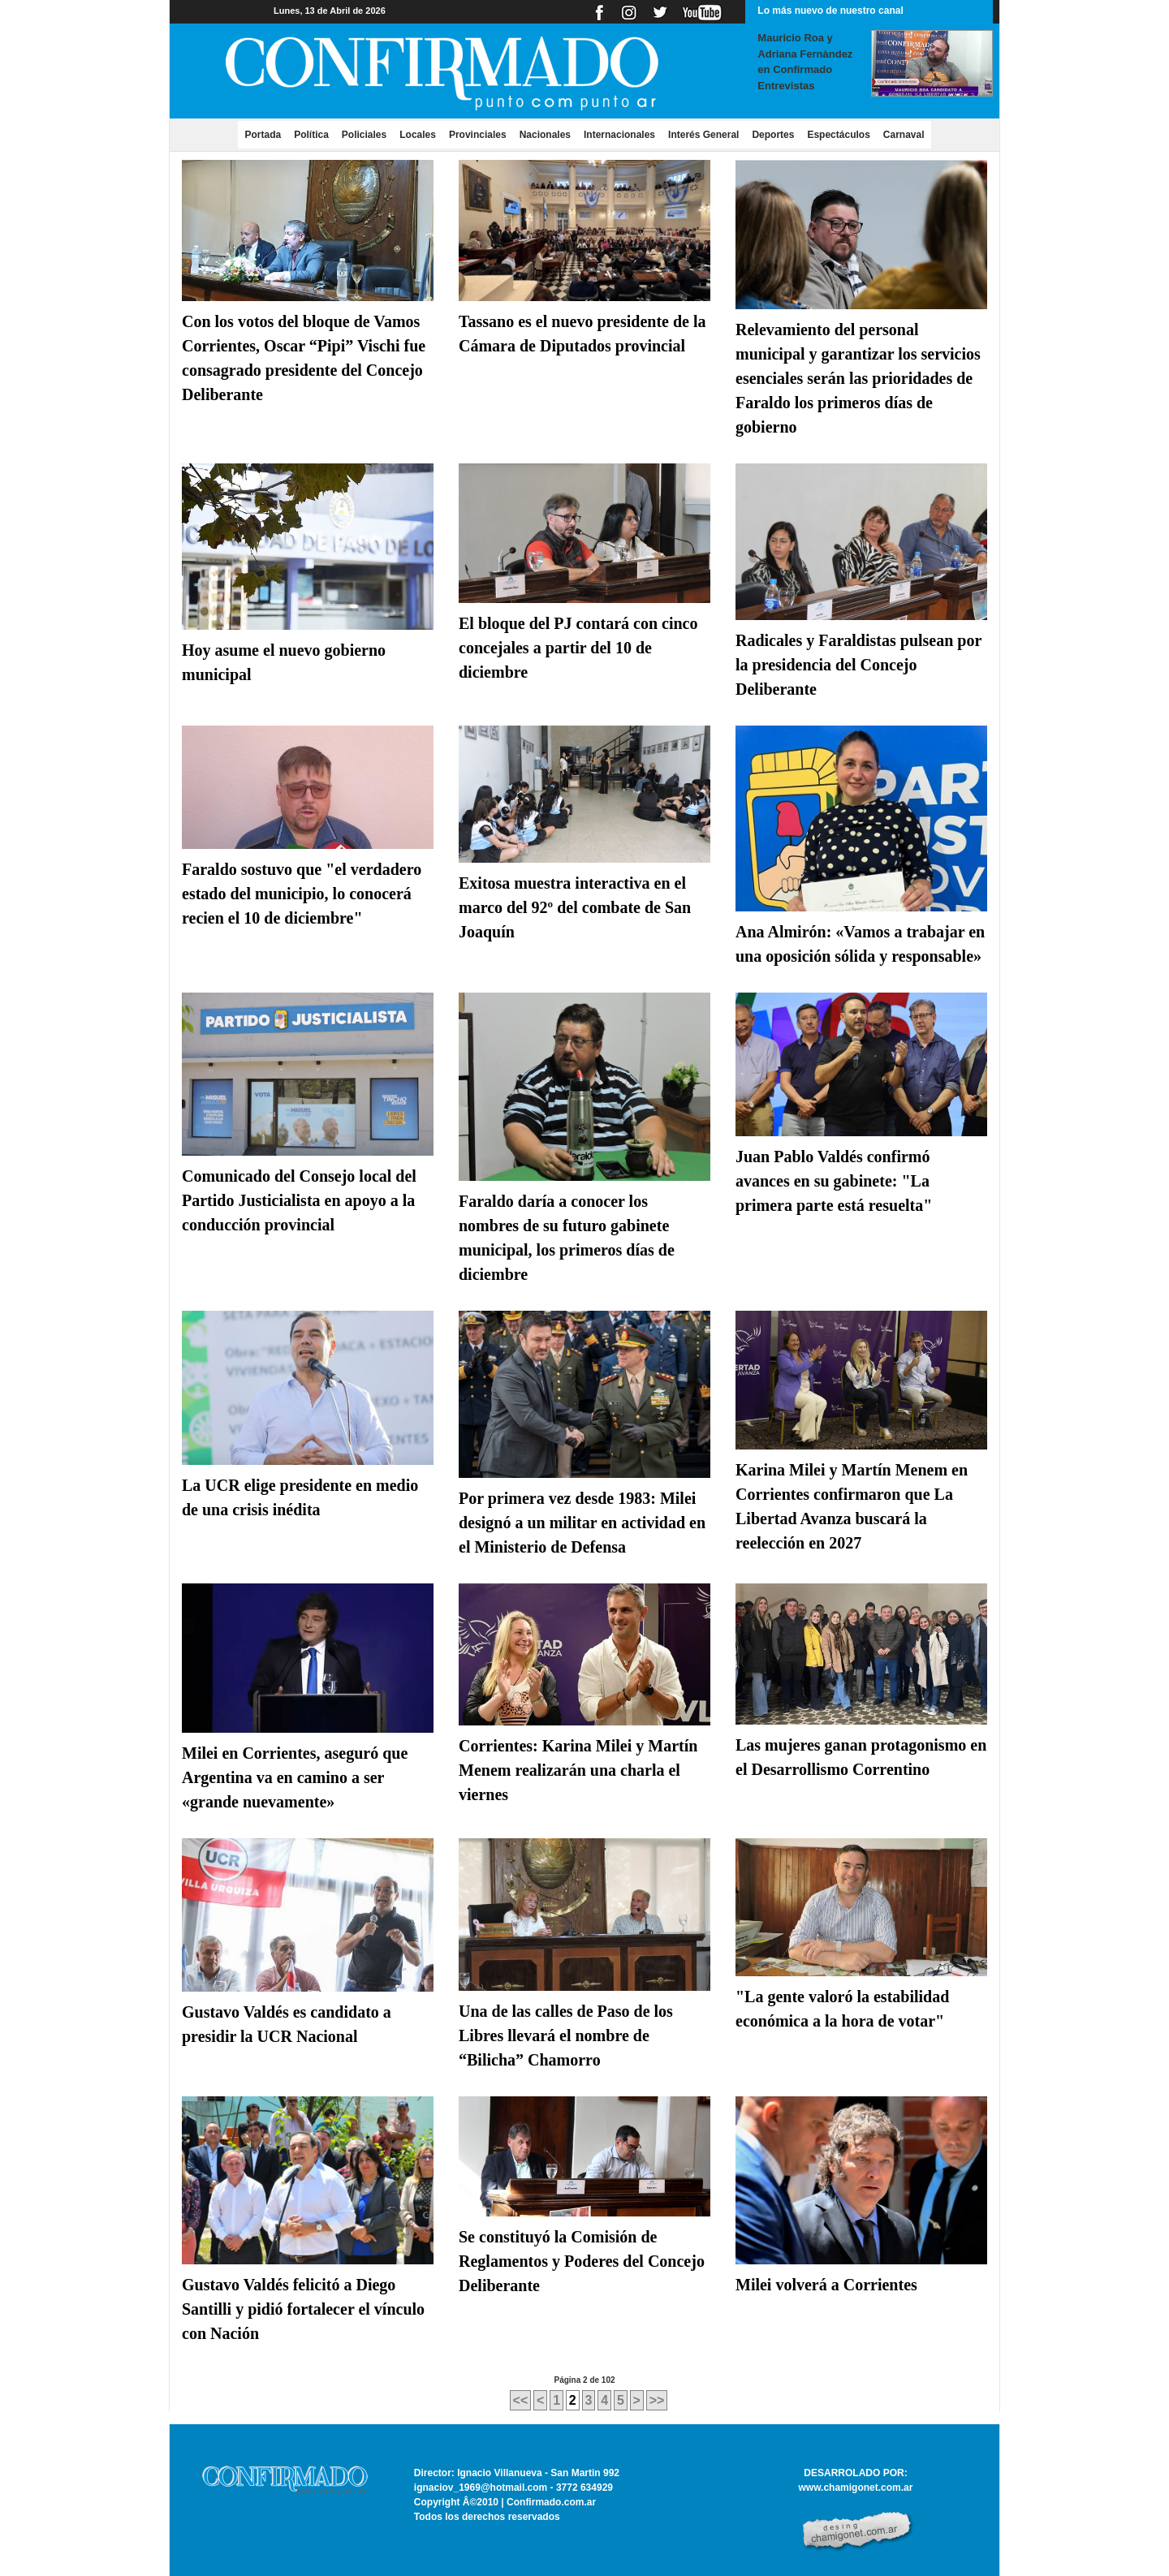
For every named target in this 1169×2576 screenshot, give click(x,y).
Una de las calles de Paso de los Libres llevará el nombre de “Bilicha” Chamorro (566, 2035)
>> (657, 2400)
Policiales (364, 134)
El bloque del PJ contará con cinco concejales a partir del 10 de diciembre (578, 647)
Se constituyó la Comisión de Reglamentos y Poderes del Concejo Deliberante (582, 2261)
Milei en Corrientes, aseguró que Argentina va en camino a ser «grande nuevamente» (295, 1777)
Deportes (773, 134)
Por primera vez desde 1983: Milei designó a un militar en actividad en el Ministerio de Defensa (582, 1522)
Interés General (703, 134)
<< (520, 2400)
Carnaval (904, 134)
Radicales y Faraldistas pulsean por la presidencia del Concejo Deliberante (858, 664)
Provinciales (478, 134)
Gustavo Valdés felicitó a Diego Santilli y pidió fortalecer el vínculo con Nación (303, 2309)
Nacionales (545, 134)
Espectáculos (838, 134)
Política (311, 134)
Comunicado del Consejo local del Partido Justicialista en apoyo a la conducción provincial (299, 1200)
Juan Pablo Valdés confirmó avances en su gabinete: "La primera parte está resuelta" (833, 1181)
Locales (417, 134)
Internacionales (619, 134)
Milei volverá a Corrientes (826, 2285)
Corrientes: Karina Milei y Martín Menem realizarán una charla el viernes (578, 1770)
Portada (265, 133)
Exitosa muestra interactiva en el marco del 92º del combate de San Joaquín (575, 907)
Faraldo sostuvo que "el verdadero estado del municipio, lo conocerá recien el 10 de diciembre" (301, 893)
